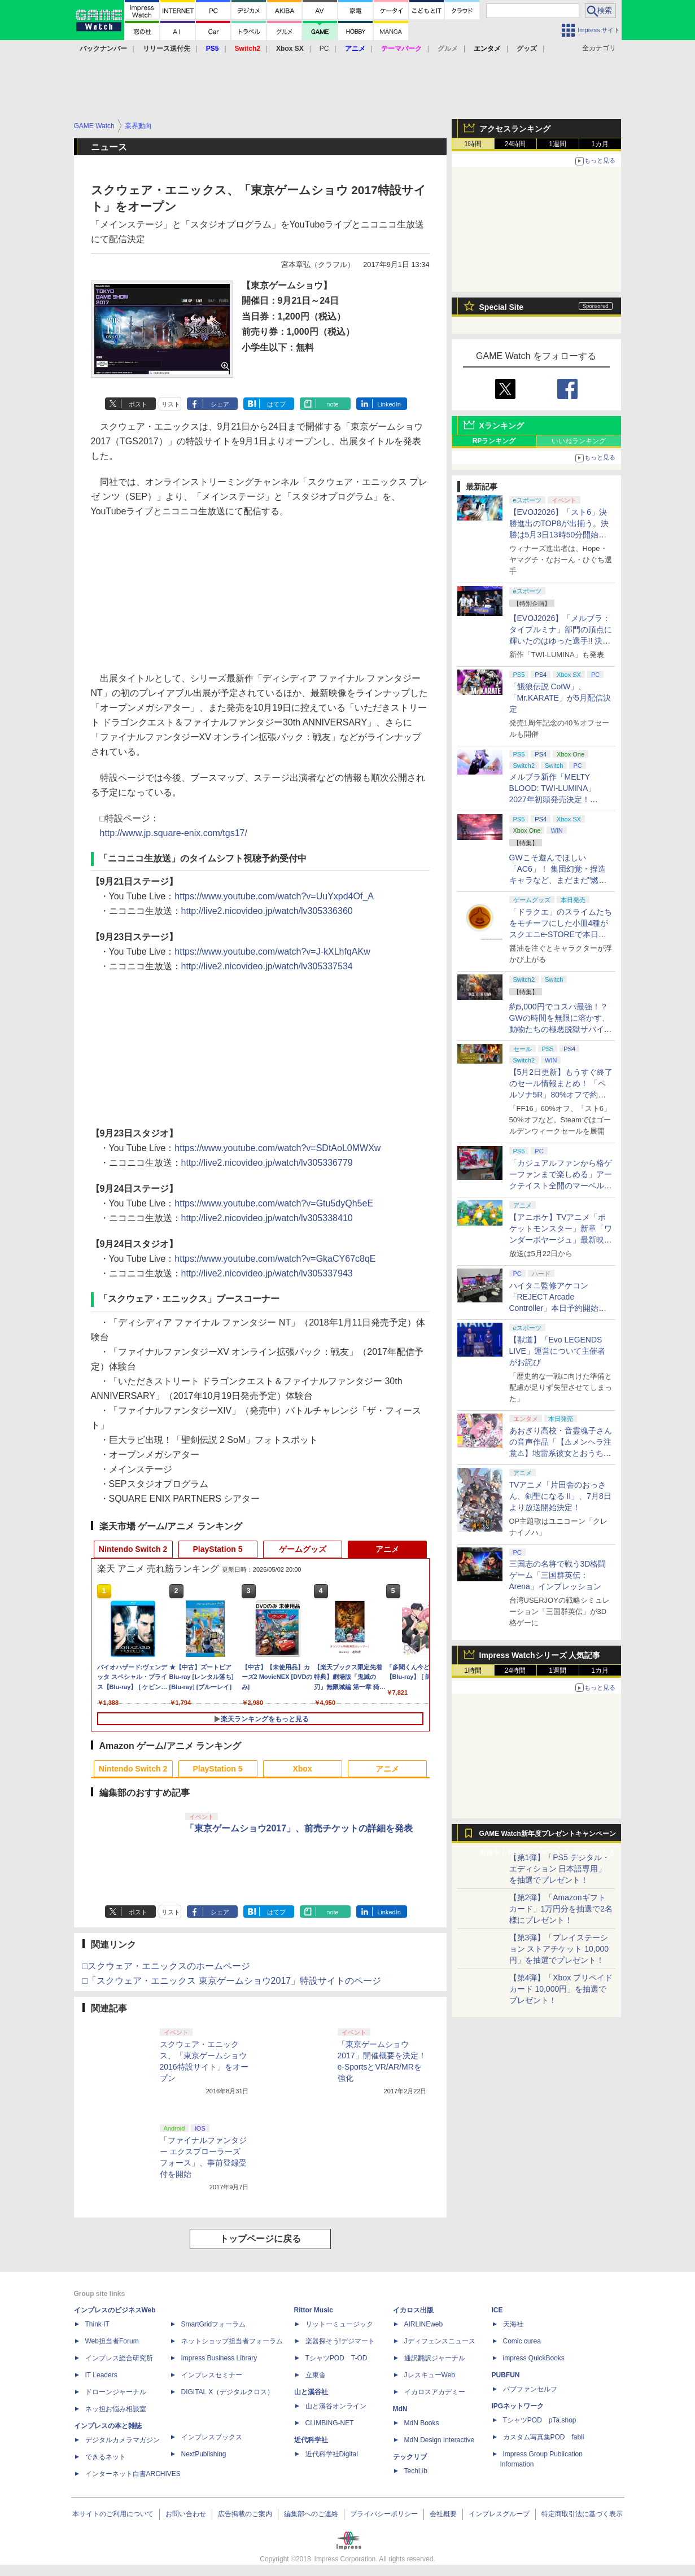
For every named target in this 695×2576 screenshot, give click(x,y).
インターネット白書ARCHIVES (133, 2474)
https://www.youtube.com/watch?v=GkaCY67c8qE (274, 1258)
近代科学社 (311, 2440)
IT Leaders (101, 2375)
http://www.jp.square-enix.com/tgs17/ (173, 833)
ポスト (138, 404)
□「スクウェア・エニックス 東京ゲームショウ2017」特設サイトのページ (232, 1980)
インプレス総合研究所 (119, 2358)
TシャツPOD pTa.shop (539, 2420)
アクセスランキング (514, 128)
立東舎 (315, 2375)
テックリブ (410, 2457)
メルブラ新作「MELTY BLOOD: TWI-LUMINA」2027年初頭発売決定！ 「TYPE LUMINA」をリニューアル (559, 799)
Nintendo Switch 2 (133, 1549)
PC (324, 49)
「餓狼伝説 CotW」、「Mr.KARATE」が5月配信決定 (560, 698)
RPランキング (494, 441)
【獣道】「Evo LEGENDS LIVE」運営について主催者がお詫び (557, 1351)
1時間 (473, 144)
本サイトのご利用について (113, 2514)
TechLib (415, 2471)
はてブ (276, 404)
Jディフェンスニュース (439, 2341)
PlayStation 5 (218, 1549)
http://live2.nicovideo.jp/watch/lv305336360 (267, 911)
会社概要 (443, 2514)
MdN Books (421, 2423)
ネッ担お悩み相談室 (115, 2409)
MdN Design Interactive (439, 2440)
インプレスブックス (211, 2437)
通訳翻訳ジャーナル (434, 2358)
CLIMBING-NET (329, 2423)
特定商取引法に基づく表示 (582, 2514)
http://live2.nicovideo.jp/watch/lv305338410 (267, 1218)
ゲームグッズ (302, 1549)
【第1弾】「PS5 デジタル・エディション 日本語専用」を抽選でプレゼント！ (559, 1868)
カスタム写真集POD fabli (543, 2437)
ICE (497, 2310)
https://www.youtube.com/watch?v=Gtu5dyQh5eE (273, 1203)
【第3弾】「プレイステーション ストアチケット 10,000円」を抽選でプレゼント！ (559, 1949)
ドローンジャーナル (115, 2392)
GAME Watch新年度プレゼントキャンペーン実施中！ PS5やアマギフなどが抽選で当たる (547, 1836)
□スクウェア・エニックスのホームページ (166, 1966)
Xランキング (501, 425)
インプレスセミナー (211, 2375)
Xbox (302, 1768)
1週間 (557, 144)
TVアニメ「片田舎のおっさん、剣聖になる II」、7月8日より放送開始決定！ (560, 1496)
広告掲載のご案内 (245, 2514)
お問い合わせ (185, 2514)
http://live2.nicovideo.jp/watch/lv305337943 (267, 1273)
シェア (220, 404)
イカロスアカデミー (434, 2392)
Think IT (97, 2324)
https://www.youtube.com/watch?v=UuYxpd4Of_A (274, 896)
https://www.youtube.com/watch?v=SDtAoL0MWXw (277, 1148)
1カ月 (600, 144)
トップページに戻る (260, 2238)
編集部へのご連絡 (311, 2514)
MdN (400, 2409)
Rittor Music (313, 2310)
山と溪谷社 (311, 2392)
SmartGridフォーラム (213, 2324)
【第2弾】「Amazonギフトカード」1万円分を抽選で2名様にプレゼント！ (561, 1909)
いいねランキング (579, 441)
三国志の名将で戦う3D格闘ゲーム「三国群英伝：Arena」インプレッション (557, 1575)
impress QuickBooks (534, 2358)
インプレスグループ (499, 2514)
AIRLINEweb (423, 2324)
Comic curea (522, 2341)
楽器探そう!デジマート (340, 2341)
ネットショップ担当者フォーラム (232, 2341)
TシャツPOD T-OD (336, 2358)
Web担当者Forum (112, 2341)
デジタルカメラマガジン (122, 2440)
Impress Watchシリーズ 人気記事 (540, 1655)
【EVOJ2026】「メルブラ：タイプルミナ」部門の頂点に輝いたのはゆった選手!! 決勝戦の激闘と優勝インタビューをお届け (560, 641)
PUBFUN (506, 2375)
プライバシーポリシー (384, 2514)
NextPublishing (203, 2454)
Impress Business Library (219, 2358)
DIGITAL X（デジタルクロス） (227, 2392)
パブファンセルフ (530, 2389)
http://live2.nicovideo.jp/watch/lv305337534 (267, 966)
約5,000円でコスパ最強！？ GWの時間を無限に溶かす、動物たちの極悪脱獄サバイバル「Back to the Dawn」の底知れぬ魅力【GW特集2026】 (560, 1029)
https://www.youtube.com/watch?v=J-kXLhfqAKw (272, 951)
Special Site (501, 307)
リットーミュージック (339, 2324)
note (332, 404)
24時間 (515, 144)
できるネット (105, 2457)
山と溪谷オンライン (335, 2406)
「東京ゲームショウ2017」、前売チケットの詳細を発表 (299, 1828)
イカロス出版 (413, 2310)
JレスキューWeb (429, 2375)
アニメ (387, 1549)
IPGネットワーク (518, 2406)
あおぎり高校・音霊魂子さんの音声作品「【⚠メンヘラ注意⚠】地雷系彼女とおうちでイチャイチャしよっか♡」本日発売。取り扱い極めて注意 (560, 1453)
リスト (170, 404)
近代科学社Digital (331, 2454)
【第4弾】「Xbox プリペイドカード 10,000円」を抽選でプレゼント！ (561, 1989)
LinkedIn (389, 404)
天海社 (513, 2324)
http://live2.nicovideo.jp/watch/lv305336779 (267, 1162)
